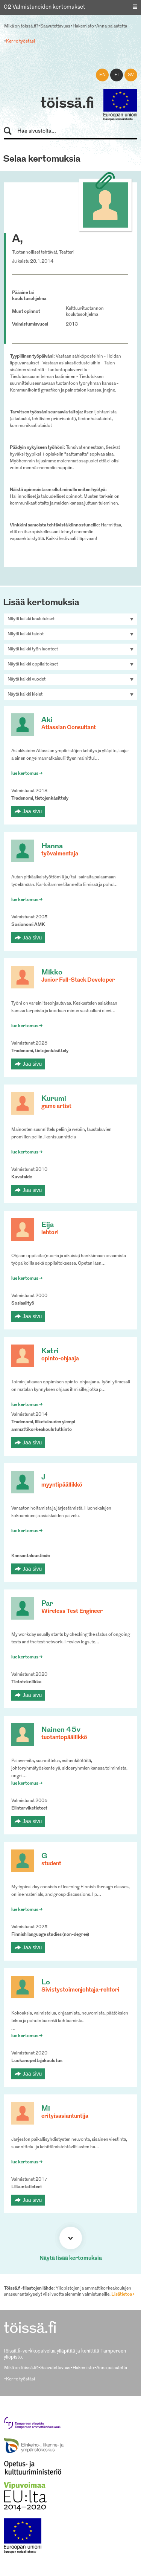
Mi (45, 2109)
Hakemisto (83, 26)
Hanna (52, 846)
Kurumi (53, 1099)
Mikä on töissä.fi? (21, 26)
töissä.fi (67, 104)
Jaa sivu (32, 811)
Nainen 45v (60, 1730)
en (102, 75)
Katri (50, 1351)
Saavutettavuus (55, 26)
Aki (47, 720)
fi (116, 75)
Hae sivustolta (11, 131)
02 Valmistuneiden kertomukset (44, 7)
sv (131, 75)
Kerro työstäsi (20, 41)
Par (47, 1604)
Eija (47, 1225)
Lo (45, 1982)
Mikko (51, 972)
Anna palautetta (111, 26)
